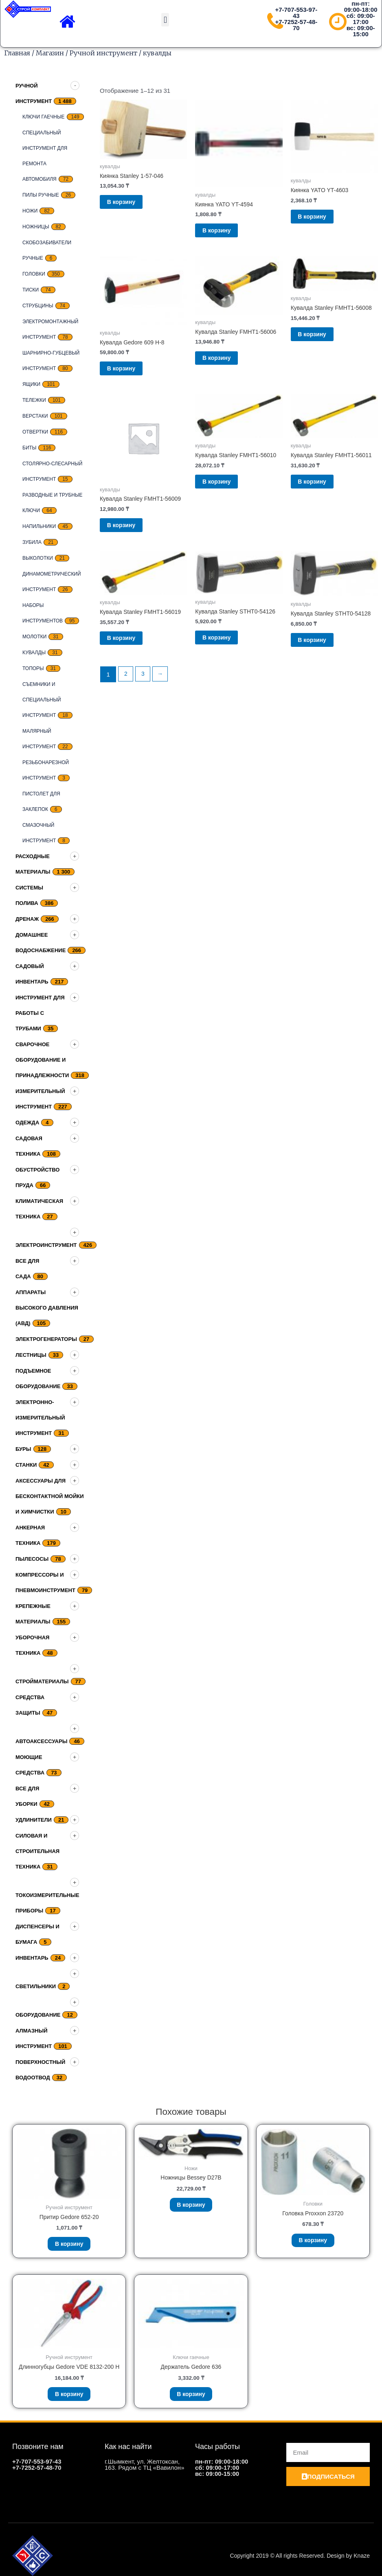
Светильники (35, 1986)
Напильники (39, 526)
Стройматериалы (42, 1681)
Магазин (50, 53)
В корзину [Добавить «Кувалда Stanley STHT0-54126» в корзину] (226, 651)
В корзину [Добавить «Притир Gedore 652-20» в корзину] (69, 2245)
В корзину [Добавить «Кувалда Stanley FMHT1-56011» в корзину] (322, 491)
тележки (34, 400)
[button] (165, 19)
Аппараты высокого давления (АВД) (46, 1307)
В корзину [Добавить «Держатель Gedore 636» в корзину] (191, 2399)
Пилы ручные (40, 195)
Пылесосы (31, 1559)
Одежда (27, 1122)
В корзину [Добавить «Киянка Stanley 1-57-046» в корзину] (131, 204)
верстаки (35, 416)
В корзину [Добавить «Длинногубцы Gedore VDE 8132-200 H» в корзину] (69, 2406)
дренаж (27, 919)
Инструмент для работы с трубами (40, 1013)
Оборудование (37, 2015)
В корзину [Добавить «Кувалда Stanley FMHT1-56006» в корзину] (226, 364)
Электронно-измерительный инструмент (40, 1417)
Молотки (34, 637)
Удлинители (33, 1820)
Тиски (30, 290)
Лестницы (30, 1355)
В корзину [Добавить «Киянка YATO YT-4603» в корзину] (322, 218)
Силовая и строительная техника (37, 1851)
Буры (23, 1449)
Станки (26, 1465)
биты (29, 448)
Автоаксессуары (41, 1741)
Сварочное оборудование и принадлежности (42, 1059)
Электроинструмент (46, 1245)
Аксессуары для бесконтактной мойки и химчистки (49, 1496)
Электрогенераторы (46, 1339)
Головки (33, 274)
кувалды (34, 652)
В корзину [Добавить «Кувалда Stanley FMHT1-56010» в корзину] (226, 491)
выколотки (37, 558)
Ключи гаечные (43, 117)
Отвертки (35, 432)
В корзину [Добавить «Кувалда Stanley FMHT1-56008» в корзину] (322, 340)
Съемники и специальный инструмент (41, 699)
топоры (33, 668)
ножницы (35, 227)
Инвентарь (31, 1958)
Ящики (31, 384)
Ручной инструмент (103, 53)
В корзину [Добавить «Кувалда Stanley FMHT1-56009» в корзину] (131, 535)
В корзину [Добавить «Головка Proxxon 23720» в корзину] (313, 2242)
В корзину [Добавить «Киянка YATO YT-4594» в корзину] (226, 233)
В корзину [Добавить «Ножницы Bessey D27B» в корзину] (191, 2206)
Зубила (32, 542)
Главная (17, 53)
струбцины (37, 306)
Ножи (29, 211)
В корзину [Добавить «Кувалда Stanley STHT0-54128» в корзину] (322, 654)
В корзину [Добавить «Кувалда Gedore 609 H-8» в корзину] (131, 374)
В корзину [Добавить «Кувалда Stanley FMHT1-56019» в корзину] (131, 652)
